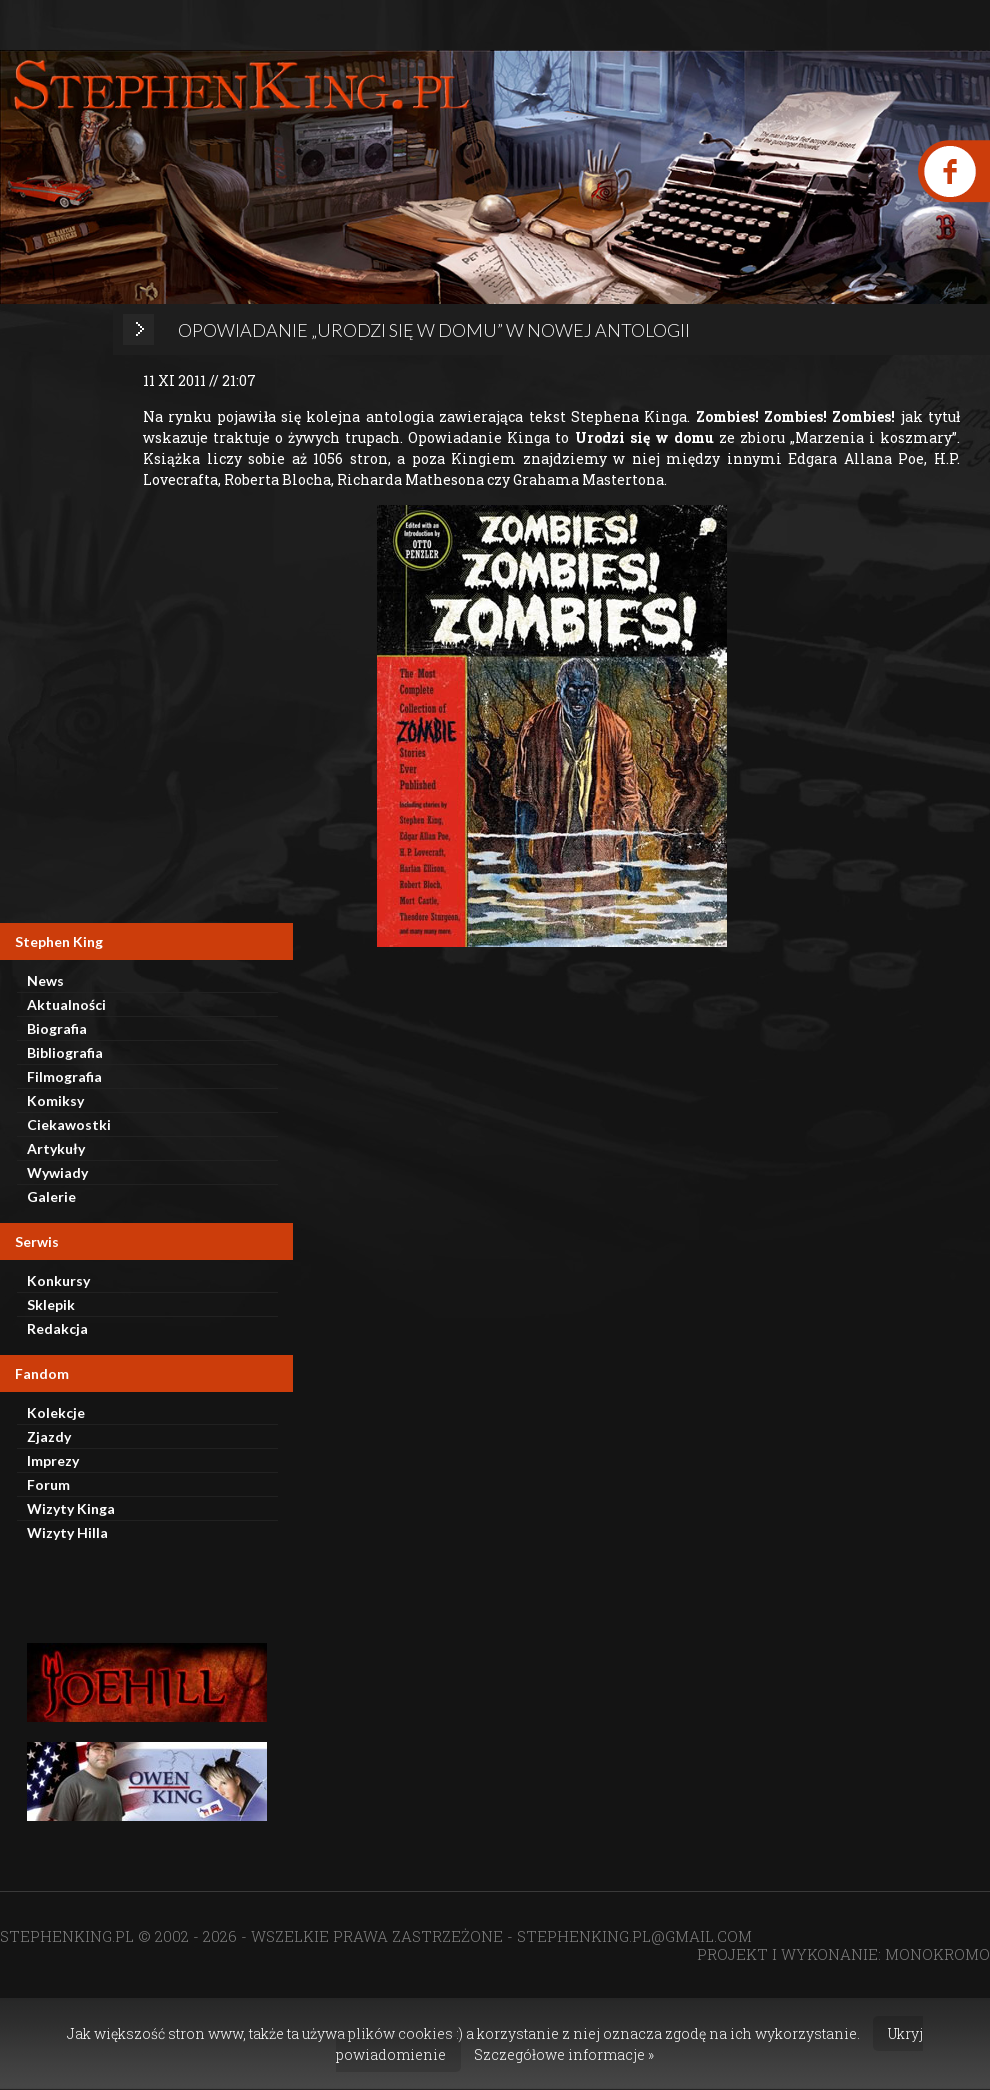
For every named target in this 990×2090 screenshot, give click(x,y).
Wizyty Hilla (67, 1532)
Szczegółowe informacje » (564, 2054)
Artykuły (56, 1148)
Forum (48, 1484)
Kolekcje (56, 1412)
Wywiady (57, 1172)
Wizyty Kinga (71, 1508)
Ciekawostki (69, 1124)
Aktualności (66, 1004)
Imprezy (53, 1460)
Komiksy (55, 1100)
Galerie (51, 1196)
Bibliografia (65, 1052)
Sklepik (51, 1304)
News (45, 980)
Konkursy (58, 1280)
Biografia (57, 1028)
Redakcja (57, 1328)
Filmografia (64, 1076)
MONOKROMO (937, 1954)
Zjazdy (49, 1436)
